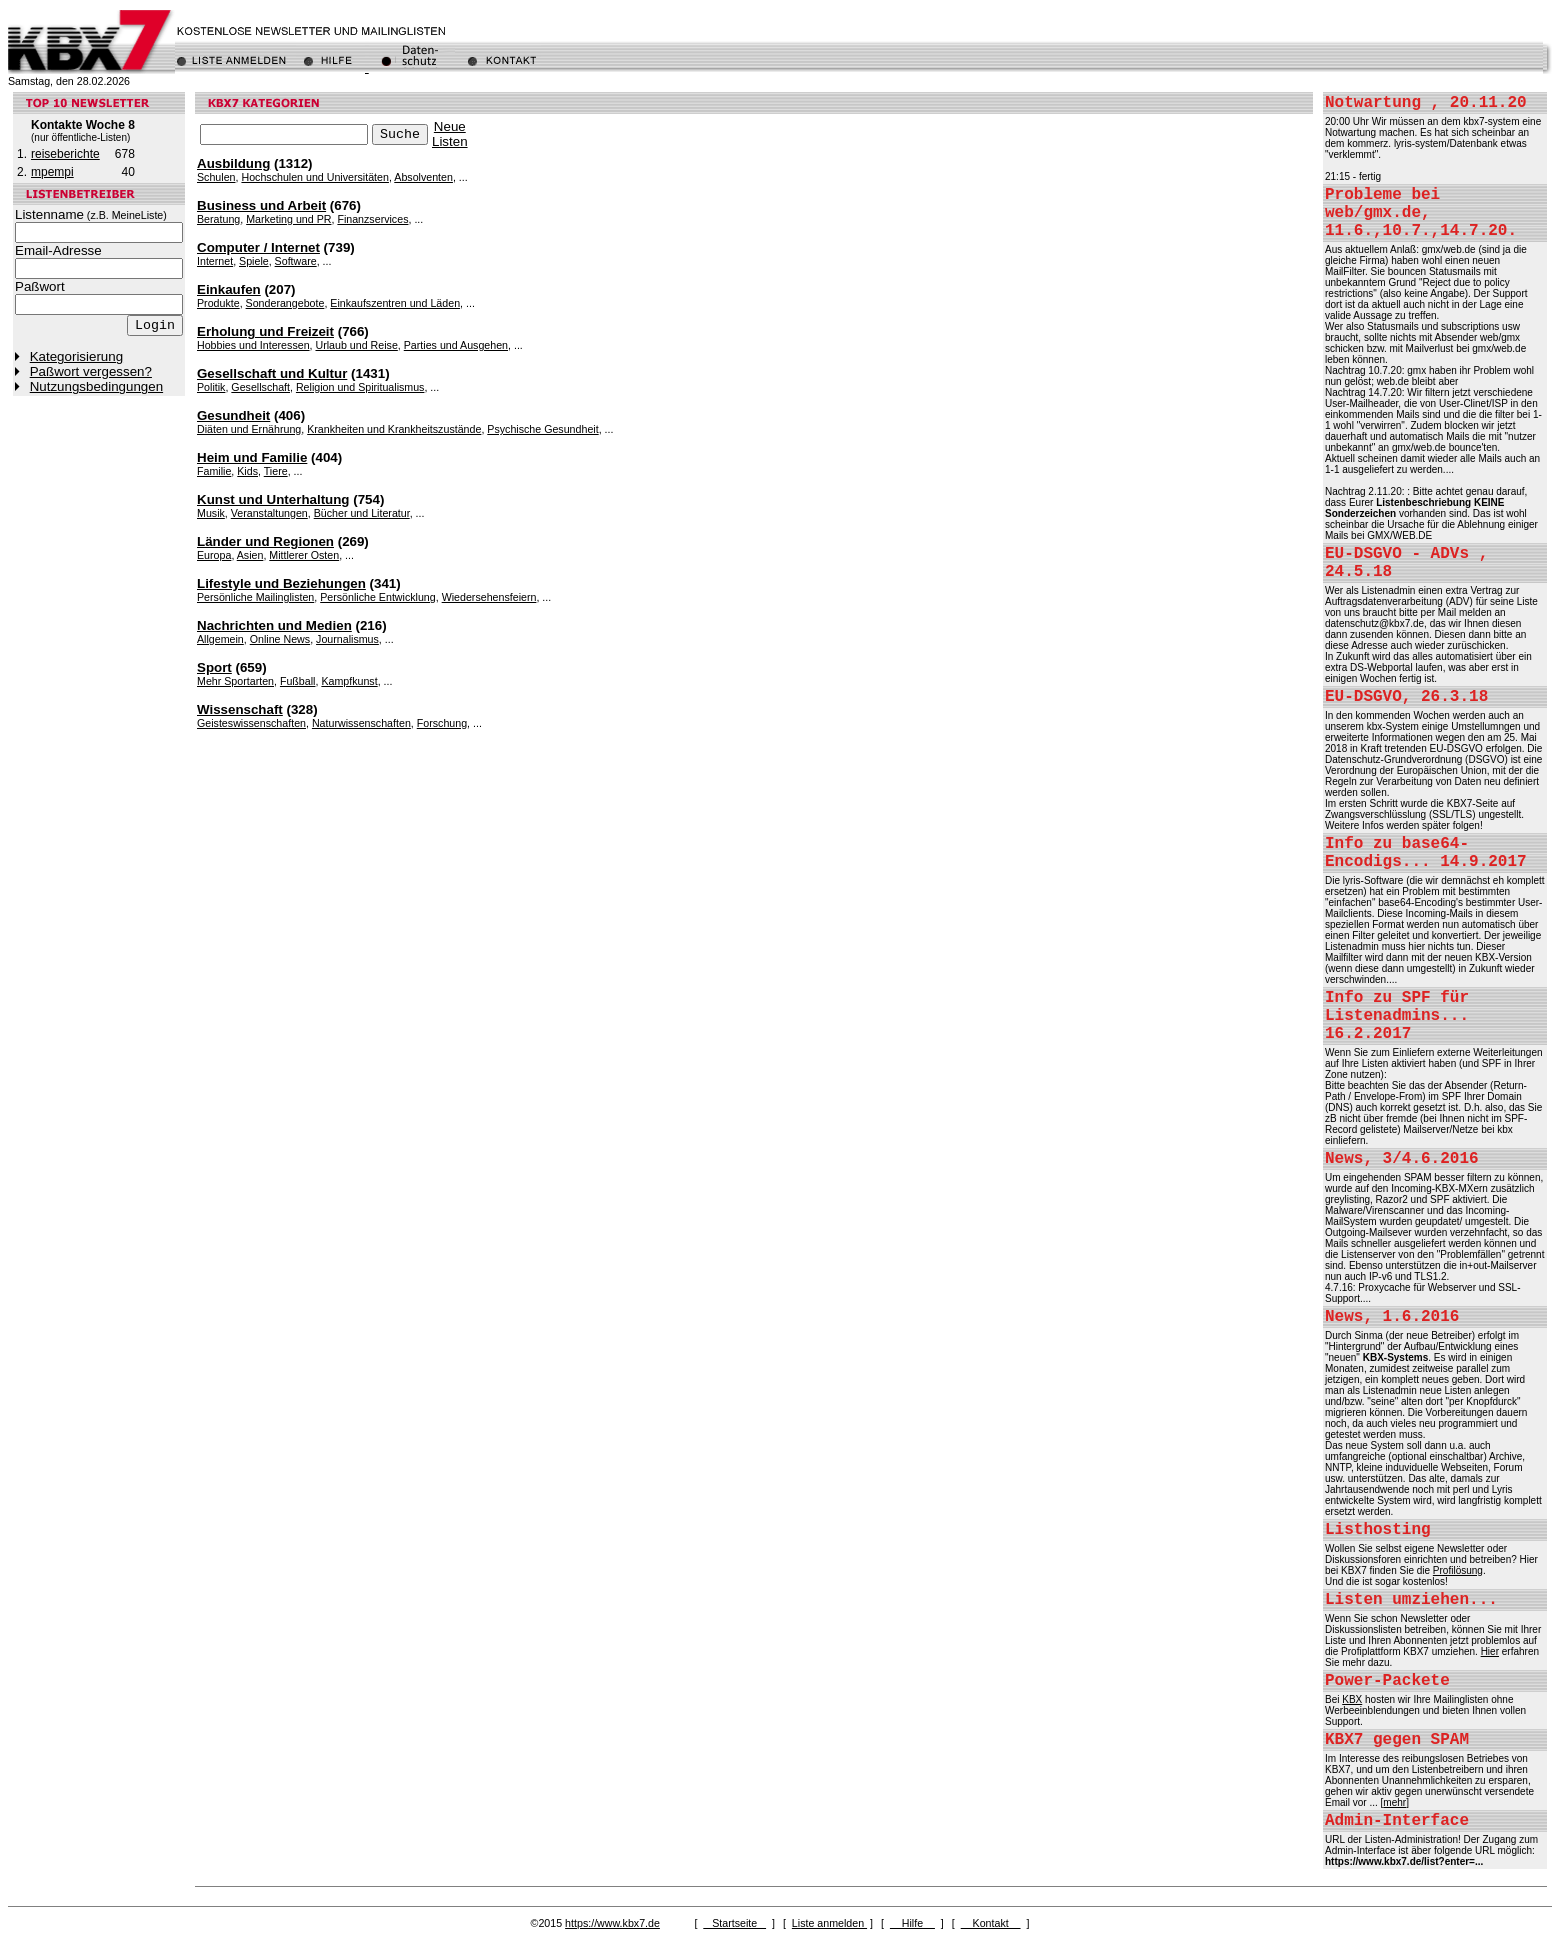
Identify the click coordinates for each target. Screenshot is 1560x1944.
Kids (247, 471)
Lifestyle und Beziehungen (281, 583)
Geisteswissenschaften (251, 723)
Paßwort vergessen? (91, 371)
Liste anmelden (829, 1923)
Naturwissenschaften (361, 723)
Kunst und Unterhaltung (273, 499)
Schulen (216, 177)
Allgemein (220, 639)
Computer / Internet (258, 247)
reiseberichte (65, 154)
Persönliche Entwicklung (378, 597)
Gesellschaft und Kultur (272, 373)
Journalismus (347, 639)
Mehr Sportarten (235, 681)
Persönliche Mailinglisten (255, 597)
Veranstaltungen (269, 513)
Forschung (442, 723)
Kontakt (991, 1923)
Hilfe (912, 1923)
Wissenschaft (240, 709)
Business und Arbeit (261, 205)
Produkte (218, 303)
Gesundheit (233, 415)
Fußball (298, 681)
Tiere (276, 471)
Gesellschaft (260, 387)
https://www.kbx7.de (612, 1923)
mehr (1394, 1802)
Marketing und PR (288, 219)
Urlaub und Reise (356, 345)
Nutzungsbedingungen (96, 386)
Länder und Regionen (265, 541)
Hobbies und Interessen (253, 345)
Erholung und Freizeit (265, 331)
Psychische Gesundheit (542, 429)
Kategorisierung (76, 356)
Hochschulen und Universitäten (315, 177)
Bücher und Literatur (362, 513)
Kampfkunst (349, 681)
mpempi (52, 172)
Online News (280, 639)
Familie (214, 471)
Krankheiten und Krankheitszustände (394, 429)
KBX (1352, 1699)
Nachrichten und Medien (274, 625)
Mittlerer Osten (304, 555)
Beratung (218, 219)
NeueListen (450, 134)
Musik (211, 513)
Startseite (734, 1923)
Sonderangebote (285, 303)
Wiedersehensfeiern (489, 597)
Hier (1490, 1651)
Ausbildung (233, 163)
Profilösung (1458, 1570)
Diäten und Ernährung (249, 429)
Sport (214, 667)
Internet (215, 261)
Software (296, 261)
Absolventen (423, 177)
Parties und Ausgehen (456, 345)
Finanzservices (372, 219)
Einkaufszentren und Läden (395, 303)
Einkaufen (229, 289)
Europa (214, 555)
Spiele (254, 261)
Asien (250, 555)
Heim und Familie (252, 457)
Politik (211, 387)
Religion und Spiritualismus (360, 387)
